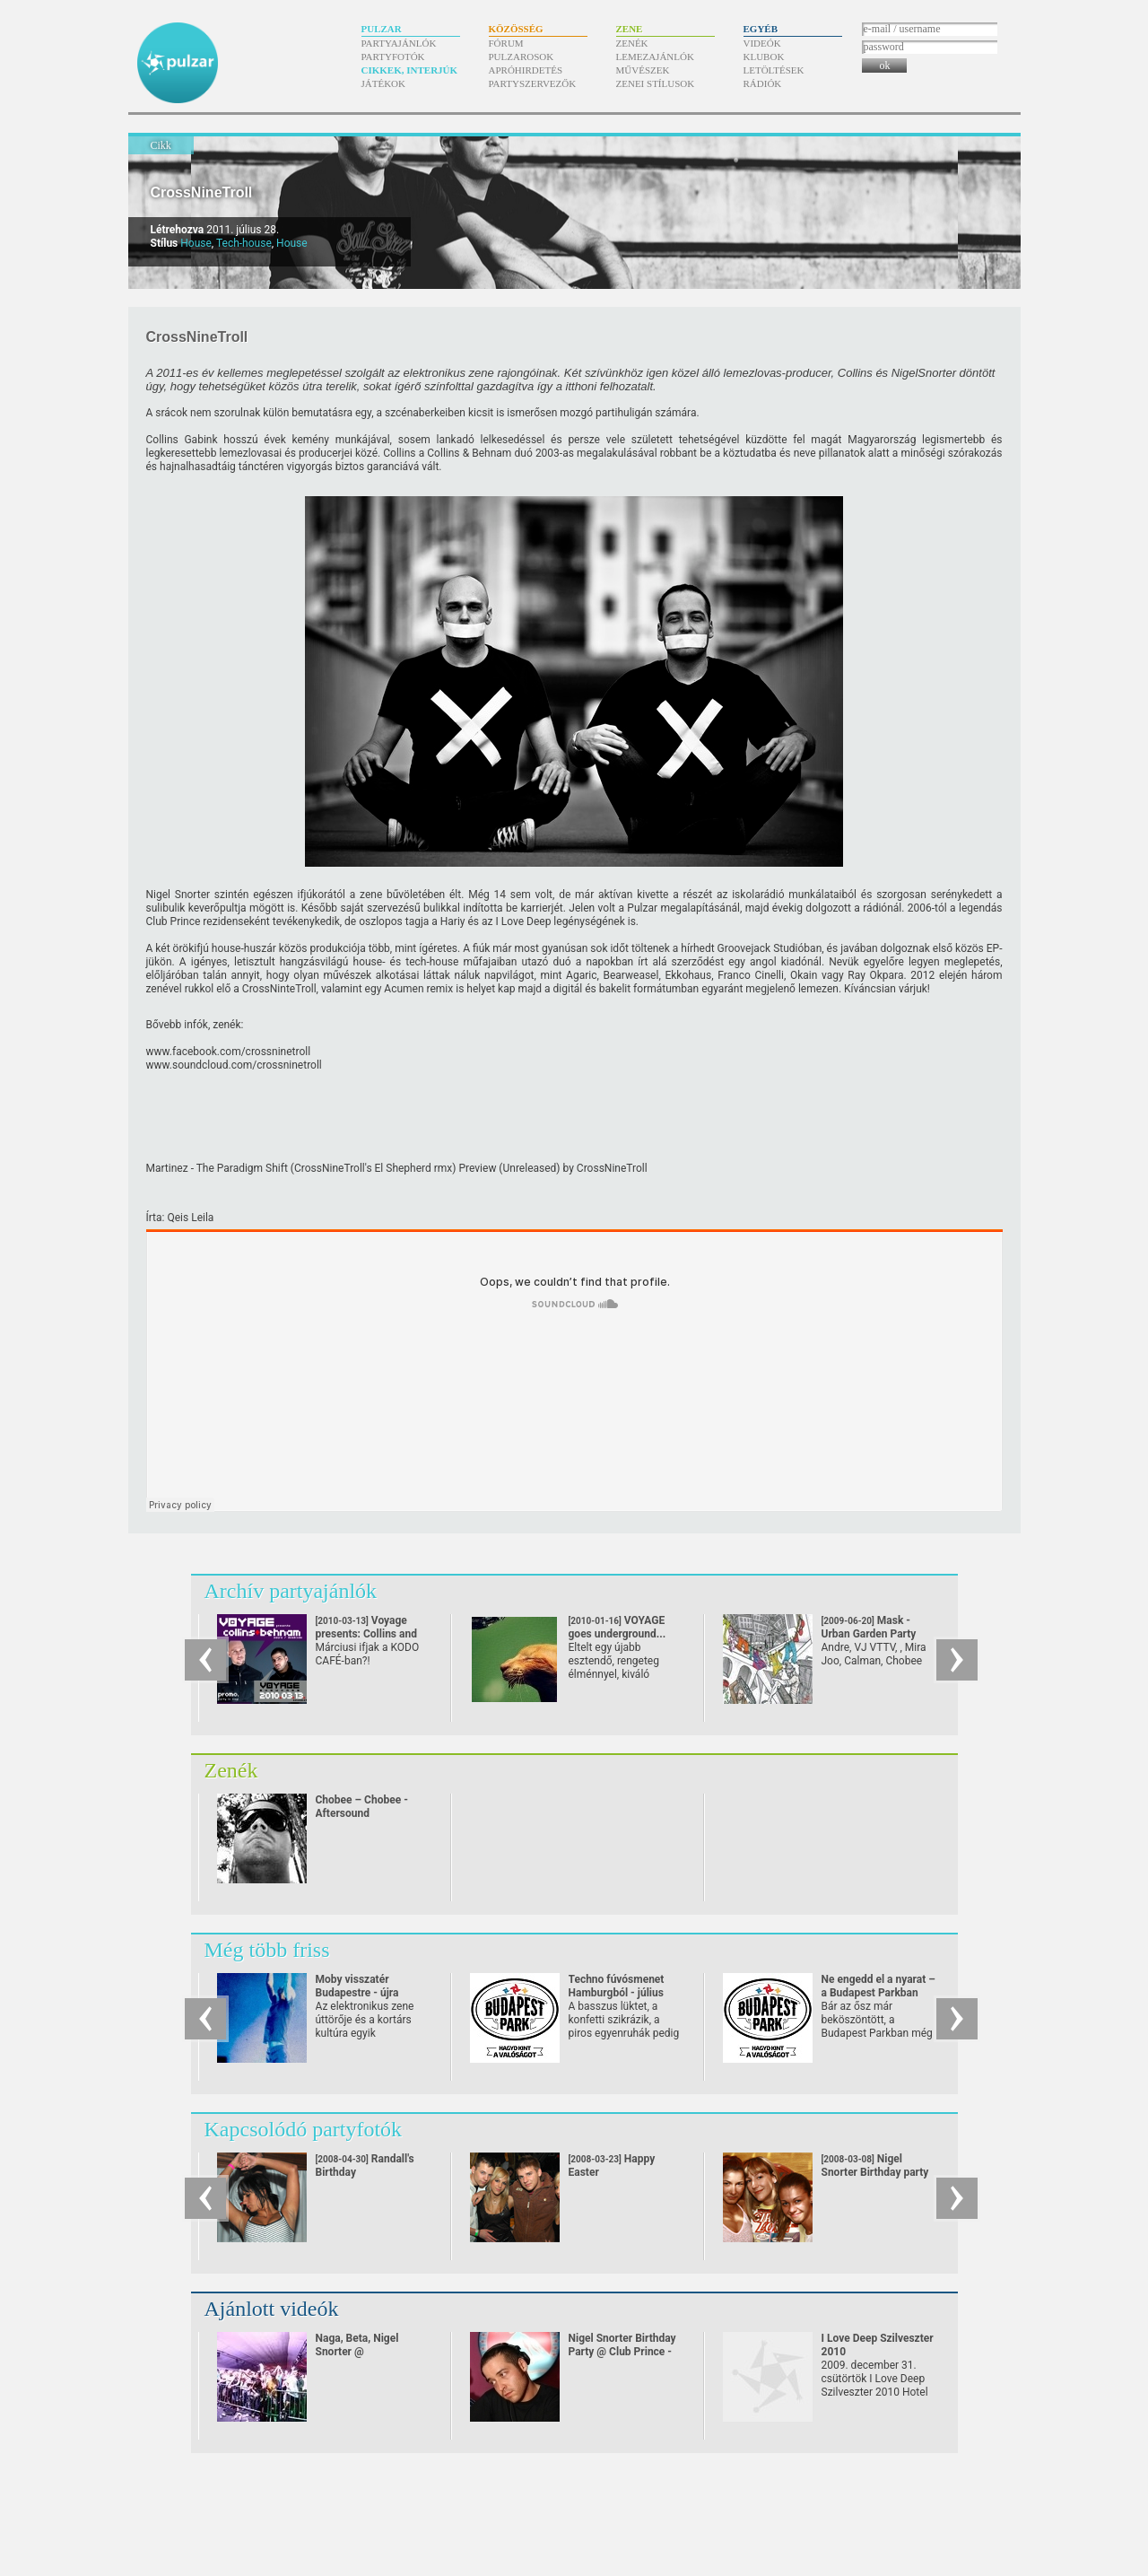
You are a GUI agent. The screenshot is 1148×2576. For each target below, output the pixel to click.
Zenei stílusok (655, 83)
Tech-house (244, 243)
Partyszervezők (533, 83)
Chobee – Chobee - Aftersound (362, 1807)
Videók (762, 43)
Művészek (643, 70)
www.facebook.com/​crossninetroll (228, 1051)
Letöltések (774, 70)
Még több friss (267, 1949)
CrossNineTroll (202, 192)
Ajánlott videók (271, 2308)
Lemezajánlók (655, 56)
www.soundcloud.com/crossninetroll (234, 1065)
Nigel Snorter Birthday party (875, 2165)
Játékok (383, 83)
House (196, 243)
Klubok (764, 56)
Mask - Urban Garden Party (869, 1634)
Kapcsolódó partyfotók (303, 2129)
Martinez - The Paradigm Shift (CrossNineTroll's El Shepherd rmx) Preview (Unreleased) (353, 1168)
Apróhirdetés (526, 70)
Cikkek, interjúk (409, 70)
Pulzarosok (521, 56)
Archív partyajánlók (291, 1590)
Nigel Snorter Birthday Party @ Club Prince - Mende (622, 2351)
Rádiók (763, 83)
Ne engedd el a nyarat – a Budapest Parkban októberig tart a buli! (878, 1993)
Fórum (506, 43)
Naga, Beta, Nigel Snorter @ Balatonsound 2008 (363, 2351)
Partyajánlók (399, 43)
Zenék (632, 43)
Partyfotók (393, 56)
